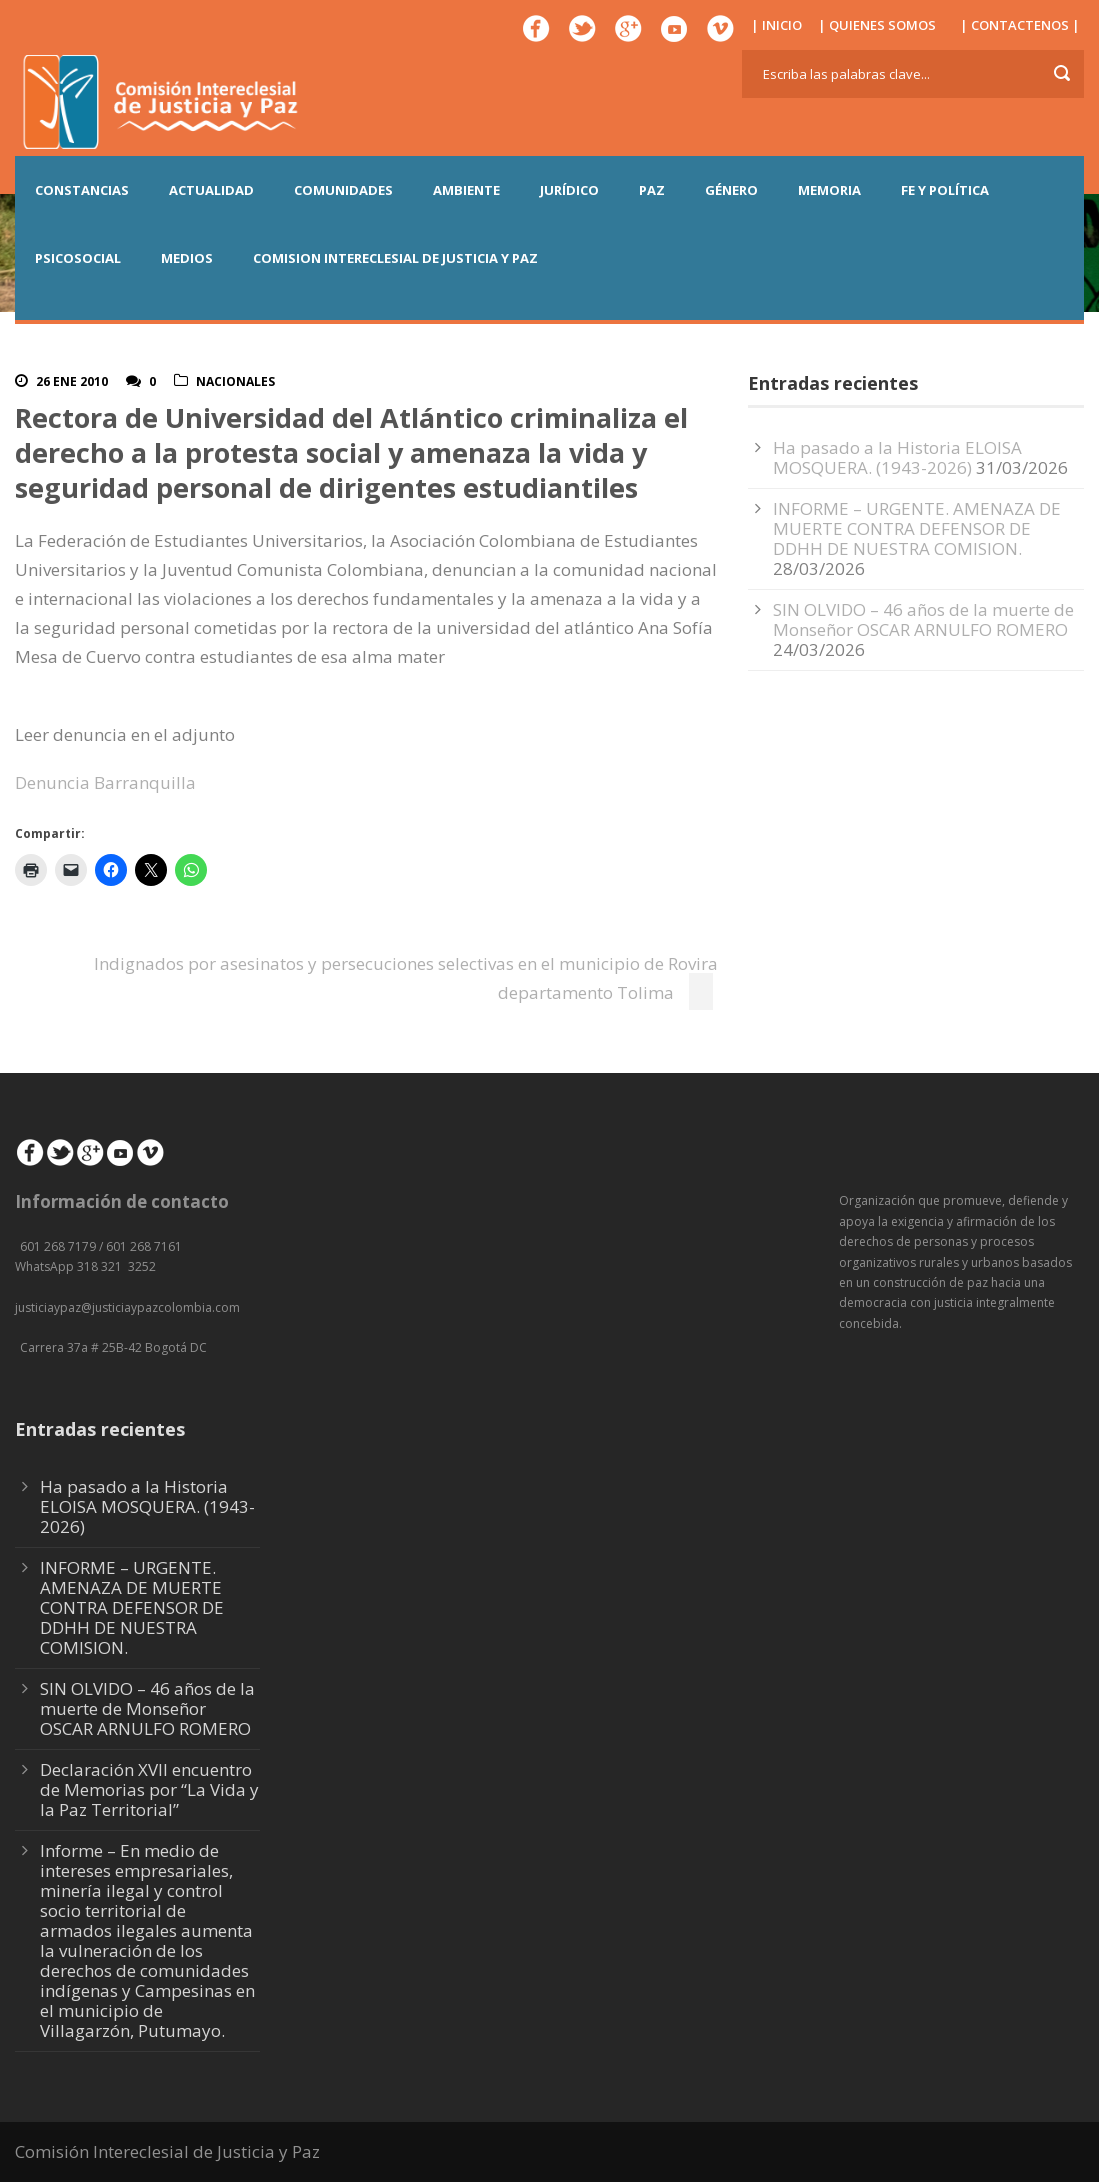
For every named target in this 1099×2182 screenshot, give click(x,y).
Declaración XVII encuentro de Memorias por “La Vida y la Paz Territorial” (149, 1789)
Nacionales (235, 381)
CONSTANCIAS (82, 190)
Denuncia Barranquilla (105, 782)
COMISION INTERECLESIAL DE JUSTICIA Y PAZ (395, 258)
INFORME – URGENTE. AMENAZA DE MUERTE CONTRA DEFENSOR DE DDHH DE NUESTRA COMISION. (917, 528)
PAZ (652, 190)
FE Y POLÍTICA (945, 190)
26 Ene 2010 (72, 381)
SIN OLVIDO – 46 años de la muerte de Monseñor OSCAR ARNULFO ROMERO (923, 619)
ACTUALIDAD (211, 190)
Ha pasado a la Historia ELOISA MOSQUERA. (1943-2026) (897, 457)
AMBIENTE (466, 190)
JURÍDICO (569, 190)
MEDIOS (187, 258)
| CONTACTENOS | (1020, 25)
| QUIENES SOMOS (877, 25)
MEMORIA (829, 190)
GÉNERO (731, 190)
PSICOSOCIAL (78, 258)
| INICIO (776, 25)
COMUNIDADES (343, 190)
